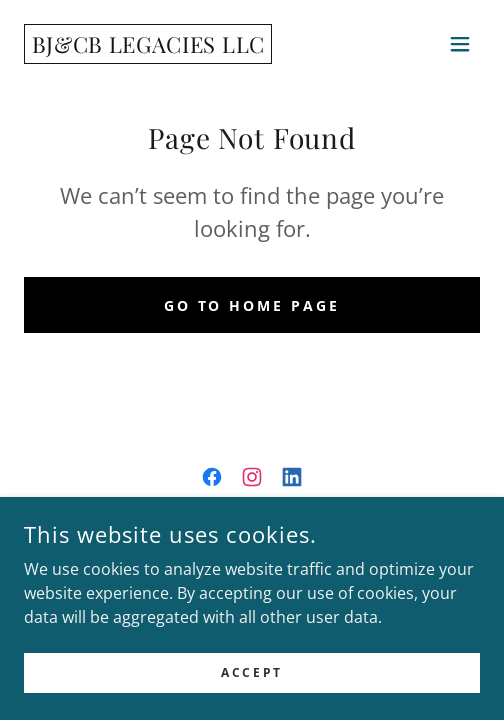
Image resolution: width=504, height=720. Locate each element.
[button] (460, 44)
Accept (251, 672)
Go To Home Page (252, 305)
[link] (148, 47)
